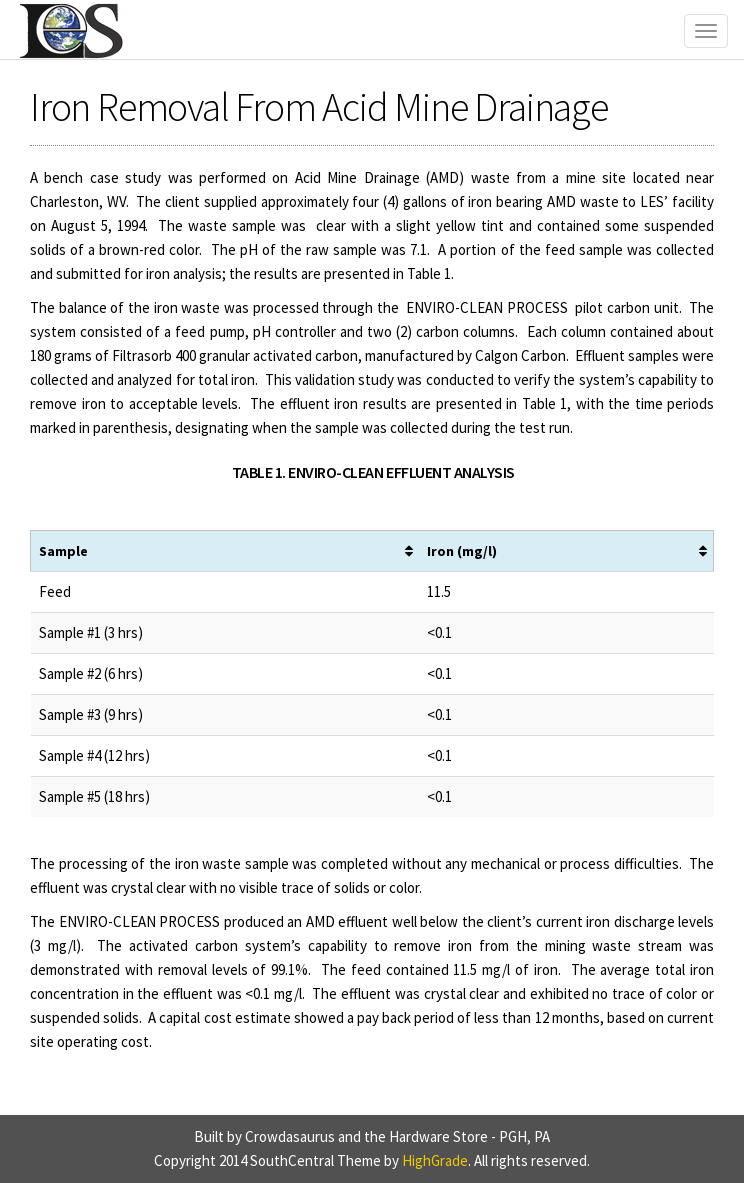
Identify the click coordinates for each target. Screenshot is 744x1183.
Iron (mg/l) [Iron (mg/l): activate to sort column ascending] (462, 551)
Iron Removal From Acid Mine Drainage (319, 107)
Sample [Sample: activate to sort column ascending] (63, 551)
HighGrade (435, 1160)
